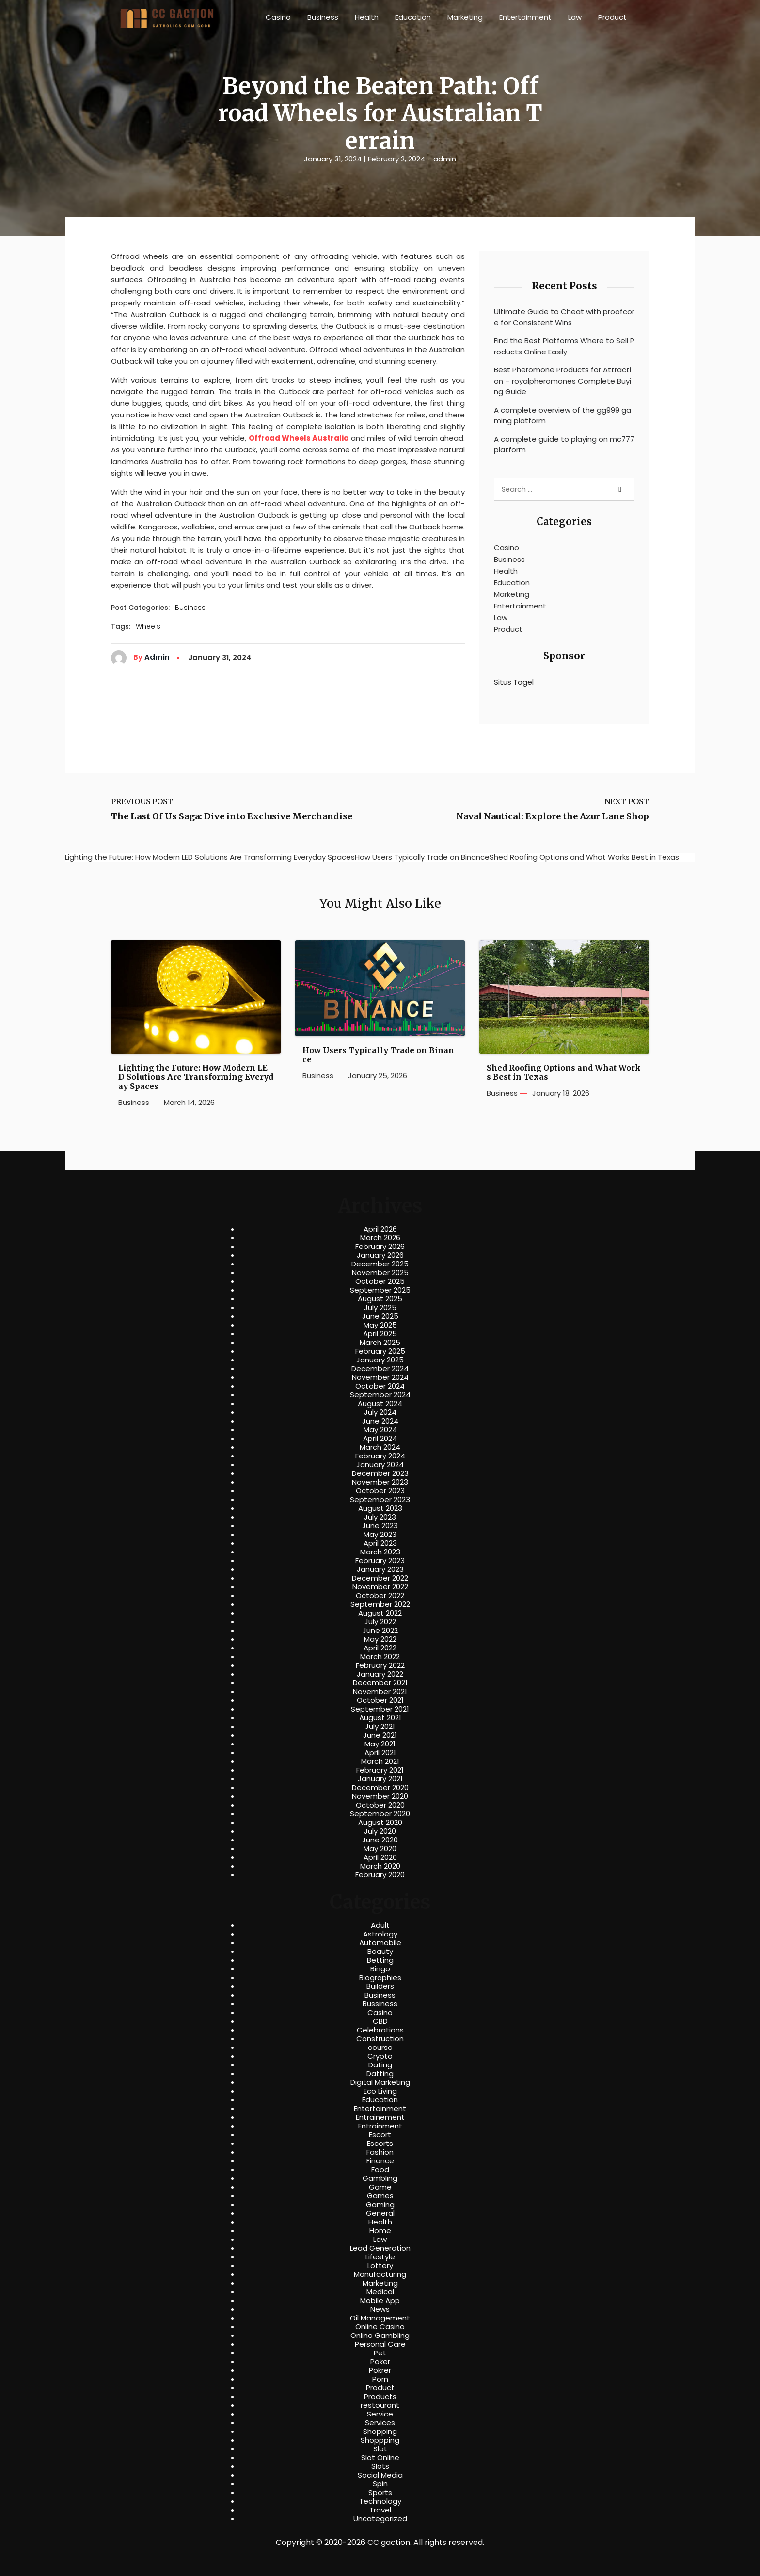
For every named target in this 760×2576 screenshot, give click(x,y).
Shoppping (380, 2440)
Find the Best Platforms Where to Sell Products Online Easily (564, 346)
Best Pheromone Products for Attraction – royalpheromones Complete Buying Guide (562, 381)
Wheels (148, 627)
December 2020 (380, 1787)
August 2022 (380, 1613)
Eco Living (380, 2091)
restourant (380, 2405)
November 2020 (380, 1796)
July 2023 (380, 1517)
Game (380, 2187)
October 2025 (380, 1281)
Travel (380, 2510)
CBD (380, 2021)
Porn (380, 2379)
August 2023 (380, 1508)
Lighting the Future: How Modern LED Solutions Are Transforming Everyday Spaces (195, 1077)
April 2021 (380, 1752)
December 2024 (380, 1368)
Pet (380, 2353)
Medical (380, 2292)
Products (380, 2396)
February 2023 (380, 1560)
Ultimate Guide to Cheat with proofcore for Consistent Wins (564, 317)
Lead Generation (380, 2248)
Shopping (380, 2431)
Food (380, 2169)
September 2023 (380, 1499)
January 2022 (380, 1674)
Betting (380, 1960)
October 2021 (380, 1700)
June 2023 (380, 1525)
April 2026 (380, 1229)
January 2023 (380, 1569)
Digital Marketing (380, 2082)
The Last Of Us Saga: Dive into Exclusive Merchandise (231, 816)
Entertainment (525, 17)
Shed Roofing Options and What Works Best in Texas (564, 1072)
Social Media (380, 2475)
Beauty (380, 1951)
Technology (380, 2501)
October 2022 (380, 1595)
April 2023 (380, 1543)
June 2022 (380, 1630)
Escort (380, 2134)
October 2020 (380, 1805)
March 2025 (380, 1342)
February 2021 (380, 1770)
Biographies (380, 1977)
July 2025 (380, 1307)
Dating (380, 2065)
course (380, 2047)
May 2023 (380, 1534)
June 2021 (380, 1735)
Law (575, 17)
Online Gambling (380, 2335)
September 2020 (380, 1813)
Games (380, 2196)
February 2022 (380, 1665)
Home (380, 2230)
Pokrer (380, 2370)
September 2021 (380, 1709)
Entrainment (380, 2126)
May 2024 (380, 1429)
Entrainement (380, 2117)
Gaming (380, 2204)
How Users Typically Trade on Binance (378, 1055)
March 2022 (380, 1656)
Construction (380, 2038)
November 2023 (380, 1482)
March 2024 (380, 1447)
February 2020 (380, 1875)
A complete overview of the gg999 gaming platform (562, 415)
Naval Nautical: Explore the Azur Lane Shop (552, 816)
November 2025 (380, 1272)
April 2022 (380, 1648)
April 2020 (380, 1857)
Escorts (380, 2143)
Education (413, 17)
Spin (380, 2484)
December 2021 (380, 1683)
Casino (278, 17)
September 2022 (380, 1604)
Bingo (380, 1969)
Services (380, 2422)
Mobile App (380, 2300)
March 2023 (380, 1552)
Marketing (465, 17)
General (380, 2213)
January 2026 (380, 1255)
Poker (380, 2361)
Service (380, 2414)
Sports (380, 2492)
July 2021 (380, 1726)
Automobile (380, 1942)
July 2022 (380, 1621)
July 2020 (380, 1831)
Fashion (380, 2152)
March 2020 (380, 1866)
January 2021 (380, 1779)
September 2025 (380, 1290)
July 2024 (380, 1412)
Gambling (380, 2178)
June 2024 (380, 1421)
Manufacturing (380, 2274)
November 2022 (380, 1587)
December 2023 (380, 1473)
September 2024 (380, 1395)
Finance (380, 2161)
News (380, 2309)
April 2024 (380, 1438)
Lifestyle (380, 2257)
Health (367, 17)
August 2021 (380, 1717)
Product (612, 17)
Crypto (380, 2056)
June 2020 (380, 1840)
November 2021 (380, 1691)
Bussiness (380, 2004)
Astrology (380, 1934)
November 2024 (380, 1377)
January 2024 (380, 1464)
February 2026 (380, 1246)
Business (322, 17)
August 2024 (380, 1403)
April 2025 (380, 1333)
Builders (380, 1986)
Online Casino (380, 2326)
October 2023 (380, 1491)
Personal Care (380, 2344)
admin (444, 159)
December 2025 (380, 1264)
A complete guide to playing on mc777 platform (564, 444)
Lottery (380, 2265)
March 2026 (380, 1237)
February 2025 (380, 1351)
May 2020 (380, 1848)
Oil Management (380, 2318)
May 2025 (380, 1325)
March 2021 (380, 1761)
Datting (380, 2073)
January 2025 (380, 1360)
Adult (380, 1925)
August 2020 (380, 1822)
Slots (380, 2466)
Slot (380, 2449)
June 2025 (380, 1316)
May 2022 (380, 1639)
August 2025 (380, 1299)
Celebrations (380, 2030)
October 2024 (380, 1386)
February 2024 (380, 1456)
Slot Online (380, 2457)
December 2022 (380, 1578)
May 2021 (380, 1744)
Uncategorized (380, 2518)
